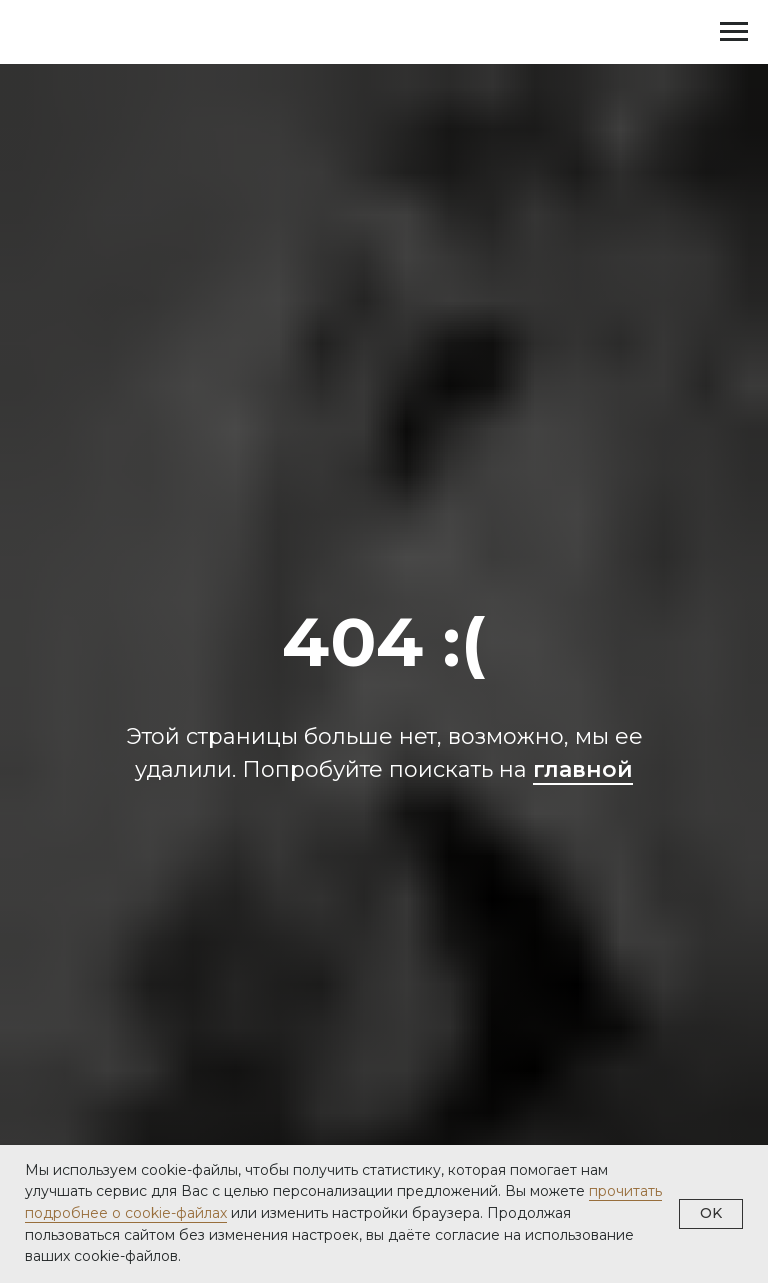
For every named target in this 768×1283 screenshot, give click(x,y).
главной (583, 769)
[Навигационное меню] (734, 32)
